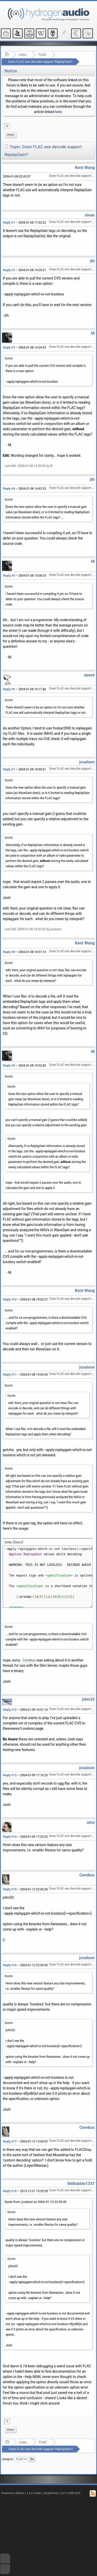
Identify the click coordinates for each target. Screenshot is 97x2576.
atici (91, 1822)
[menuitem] (10, 135)
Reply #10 (10, 1299)
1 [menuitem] (7, 126)
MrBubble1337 (80, 2183)
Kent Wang (85, 167)
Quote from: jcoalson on (36, 2202)
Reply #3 (9, 347)
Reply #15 (10, 1889)
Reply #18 (10, 2191)
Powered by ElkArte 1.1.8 (15, 2493)
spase (89, 675)
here (58, 112)
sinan (90, 215)
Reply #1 (9, 222)
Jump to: (8, 2459)
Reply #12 (10, 1710)
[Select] (18, 1542)
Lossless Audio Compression (23, 54)
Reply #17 (10, 2141)
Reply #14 (10, 1836)
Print (11, 135)
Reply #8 (9, 952)
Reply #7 (9, 769)
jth (92, 260)
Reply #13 (10, 1775)
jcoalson (87, 762)
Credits (37, 2493)
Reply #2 (9, 270)
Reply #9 (9, 1065)
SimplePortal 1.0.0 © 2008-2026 (62, 2493)
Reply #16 (10, 1965)
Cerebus (29, 1660)
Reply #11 (10, 1374)
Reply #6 (9, 689)
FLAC (42, 54)
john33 (88, 1699)
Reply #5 (9, 575)
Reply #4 (9, 488)
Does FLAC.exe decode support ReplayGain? (40, 61)
